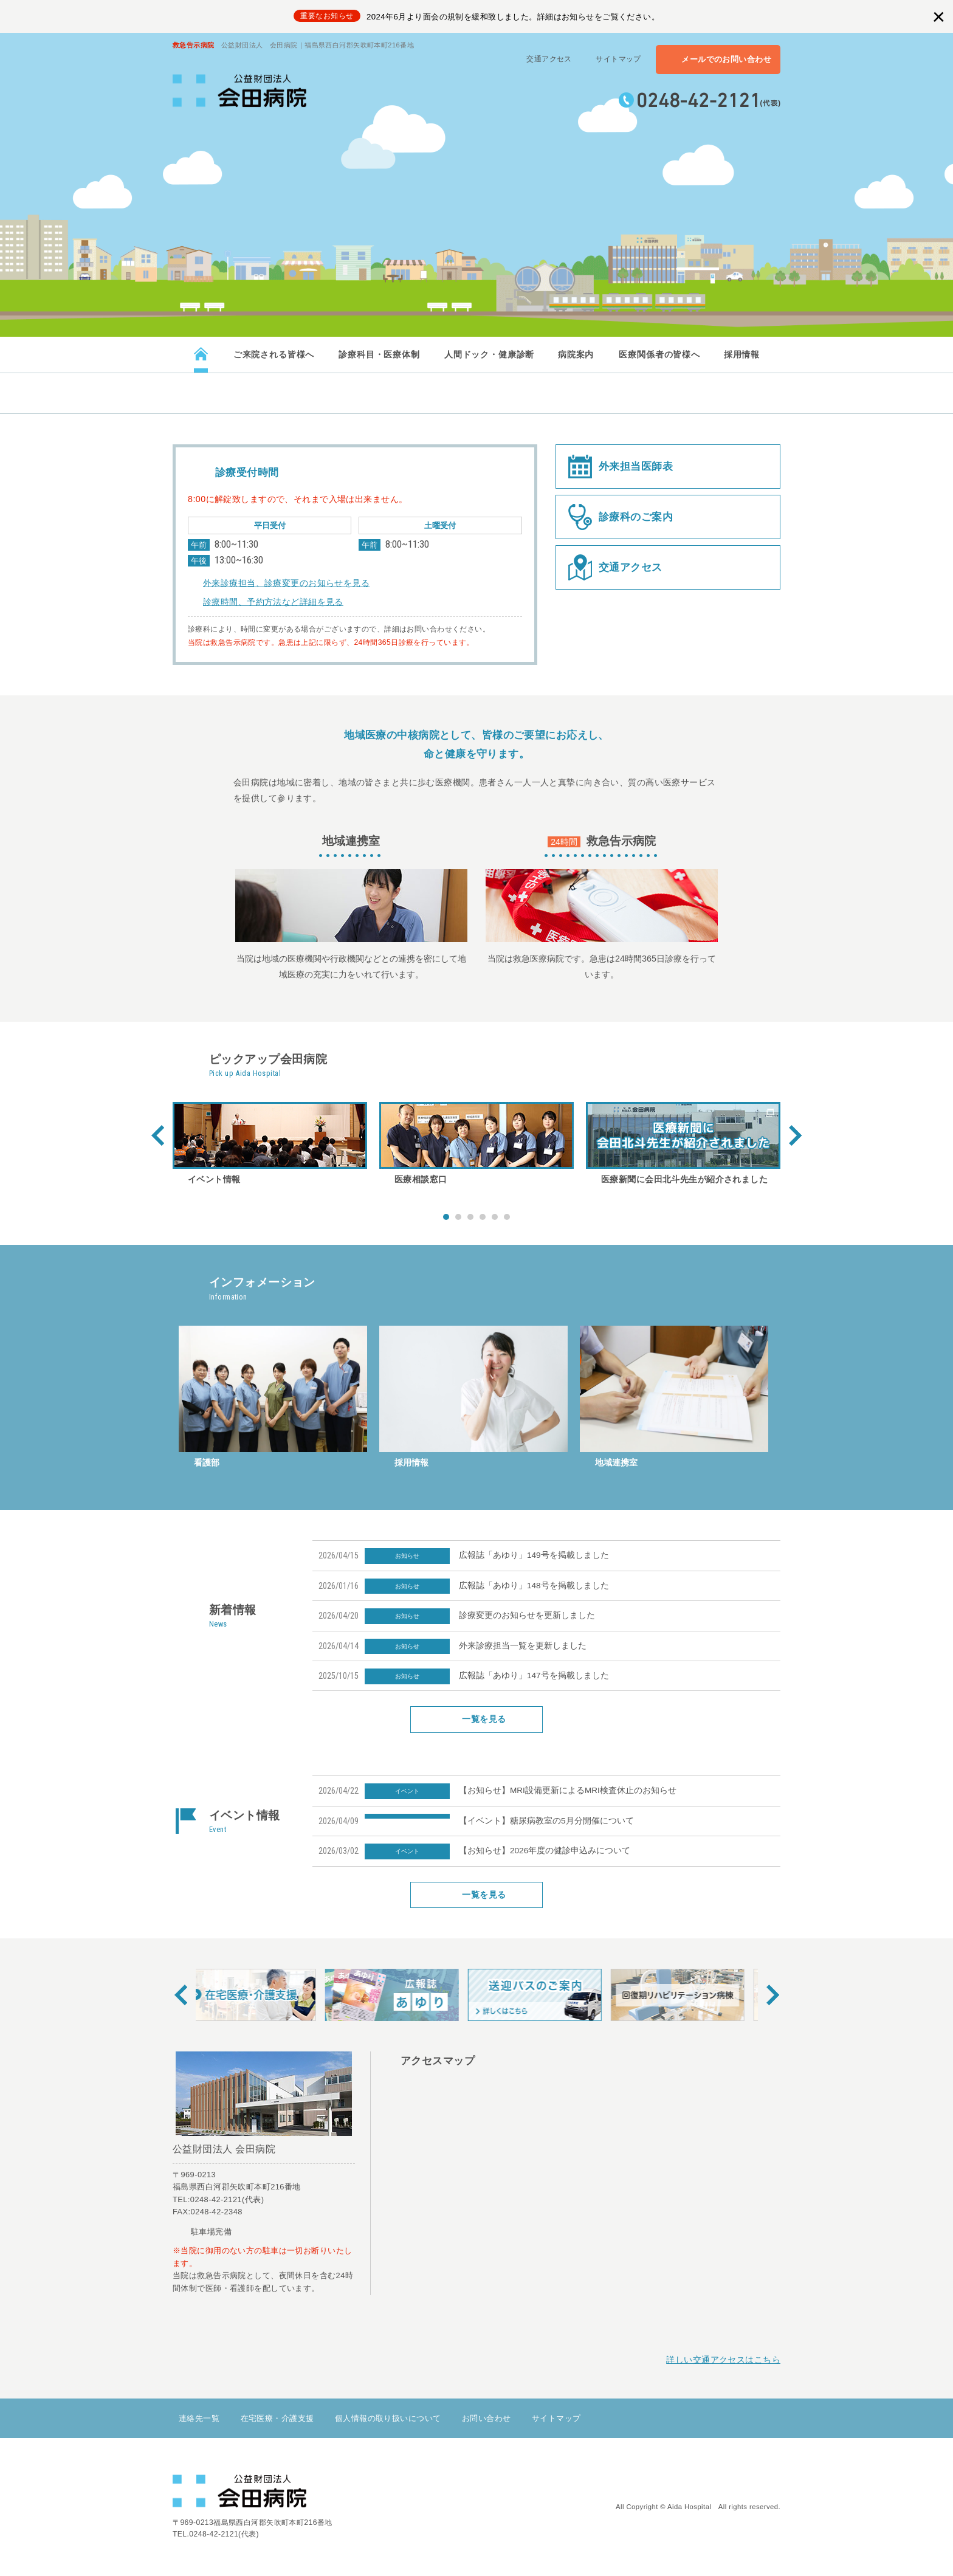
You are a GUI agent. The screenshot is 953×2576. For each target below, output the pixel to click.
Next (795, 1135)
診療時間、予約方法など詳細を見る (273, 602)
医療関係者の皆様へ (659, 354)
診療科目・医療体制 (379, 354)
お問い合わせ (486, 2418)
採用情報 (741, 354)
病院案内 (575, 354)
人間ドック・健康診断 (488, 354)
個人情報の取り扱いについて (388, 2418)
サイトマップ (618, 59)
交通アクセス (549, 59)
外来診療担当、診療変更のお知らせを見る (286, 583)
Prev (157, 1135)
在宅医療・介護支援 (277, 2418)
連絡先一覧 (199, 2418)
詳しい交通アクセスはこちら (723, 2359)
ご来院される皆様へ (273, 354)
